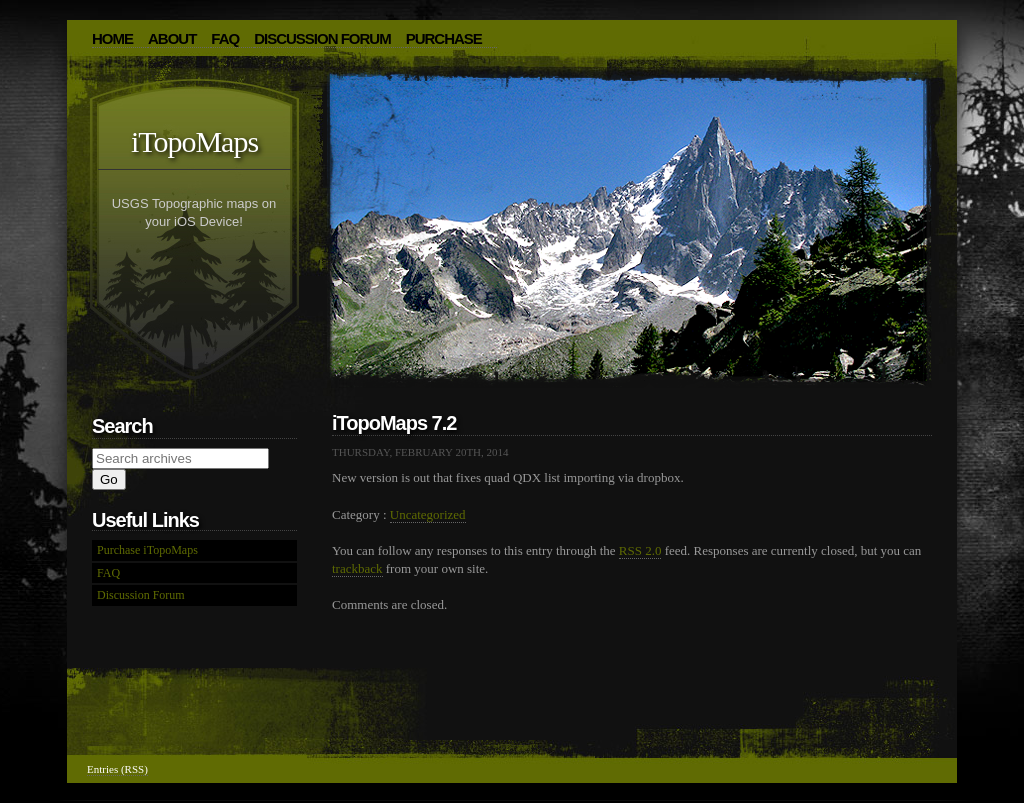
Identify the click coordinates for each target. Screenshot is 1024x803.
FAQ (225, 38)
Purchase (444, 38)
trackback (357, 568)
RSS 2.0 (640, 550)
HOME (112, 38)
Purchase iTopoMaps (147, 550)
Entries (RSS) (117, 769)
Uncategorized (428, 514)
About (172, 38)
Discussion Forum (322, 38)
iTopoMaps (194, 141)
